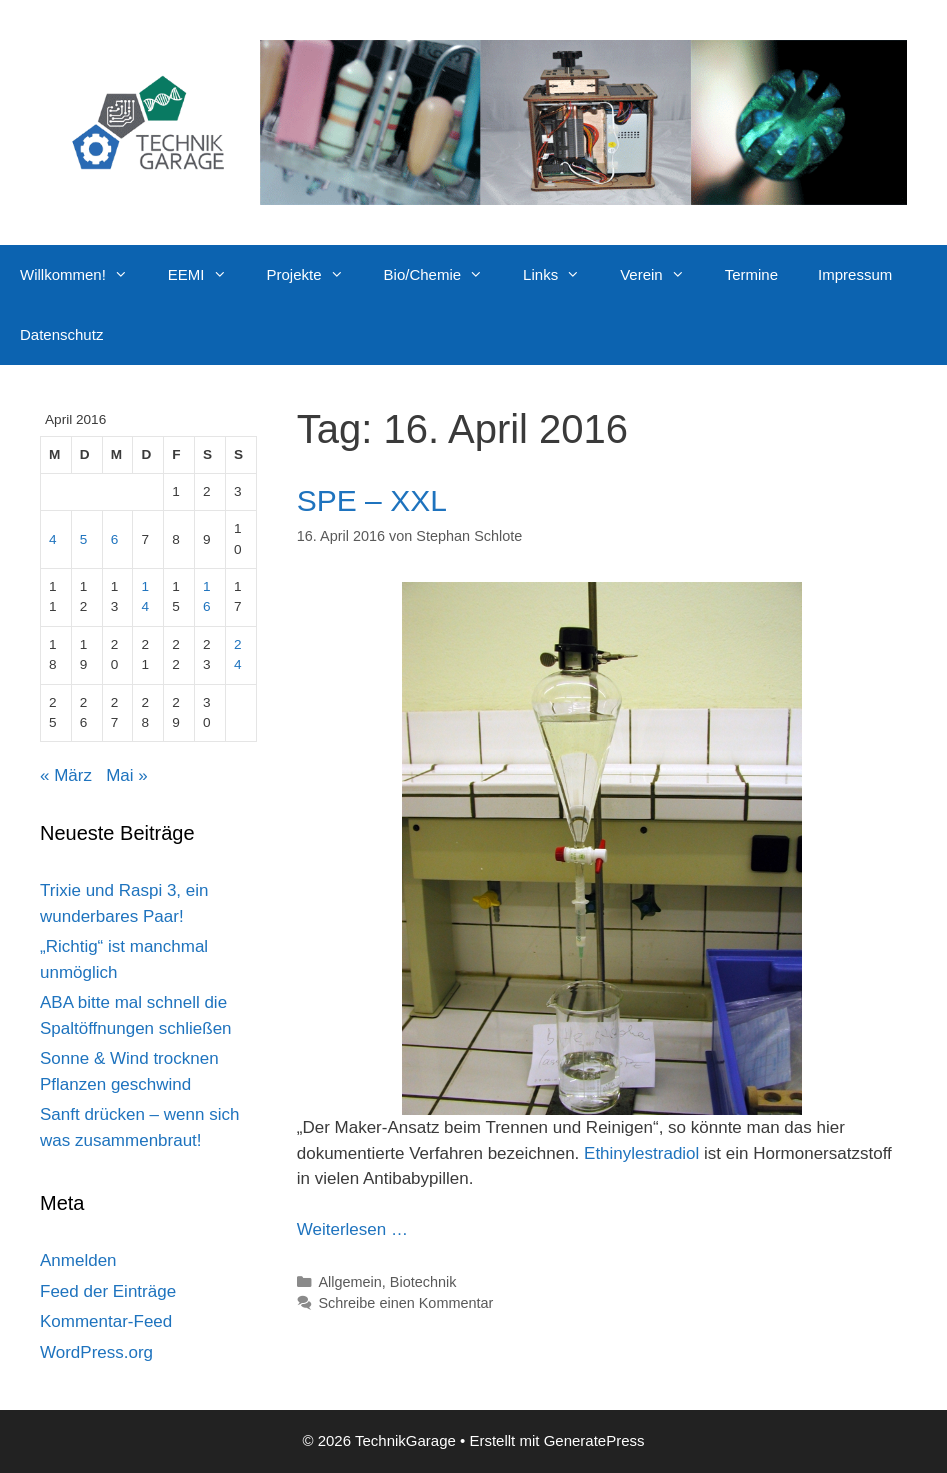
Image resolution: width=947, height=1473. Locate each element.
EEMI (207, 275)
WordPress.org (96, 1352)
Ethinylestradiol (641, 1153)
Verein (662, 275)
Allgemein (349, 1282)
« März (66, 775)
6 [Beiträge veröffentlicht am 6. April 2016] (115, 539)
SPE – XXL (372, 500)
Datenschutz (61, 334)
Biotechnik (423, 1282)
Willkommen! (84, 275)
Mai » (127, 775)
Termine (751, 274)
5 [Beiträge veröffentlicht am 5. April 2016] (84, 539)
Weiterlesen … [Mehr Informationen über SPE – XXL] (352, 1229)
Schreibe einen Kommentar (405, 1303)
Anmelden (78, 1260)
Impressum (855, 274)
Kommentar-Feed (106, 1321)
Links (561, 275)
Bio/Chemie (444, 275)
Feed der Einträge (108, 1291)
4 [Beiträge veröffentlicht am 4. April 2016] (53, 539)
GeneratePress (594, 1440)
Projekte (315, 275)
